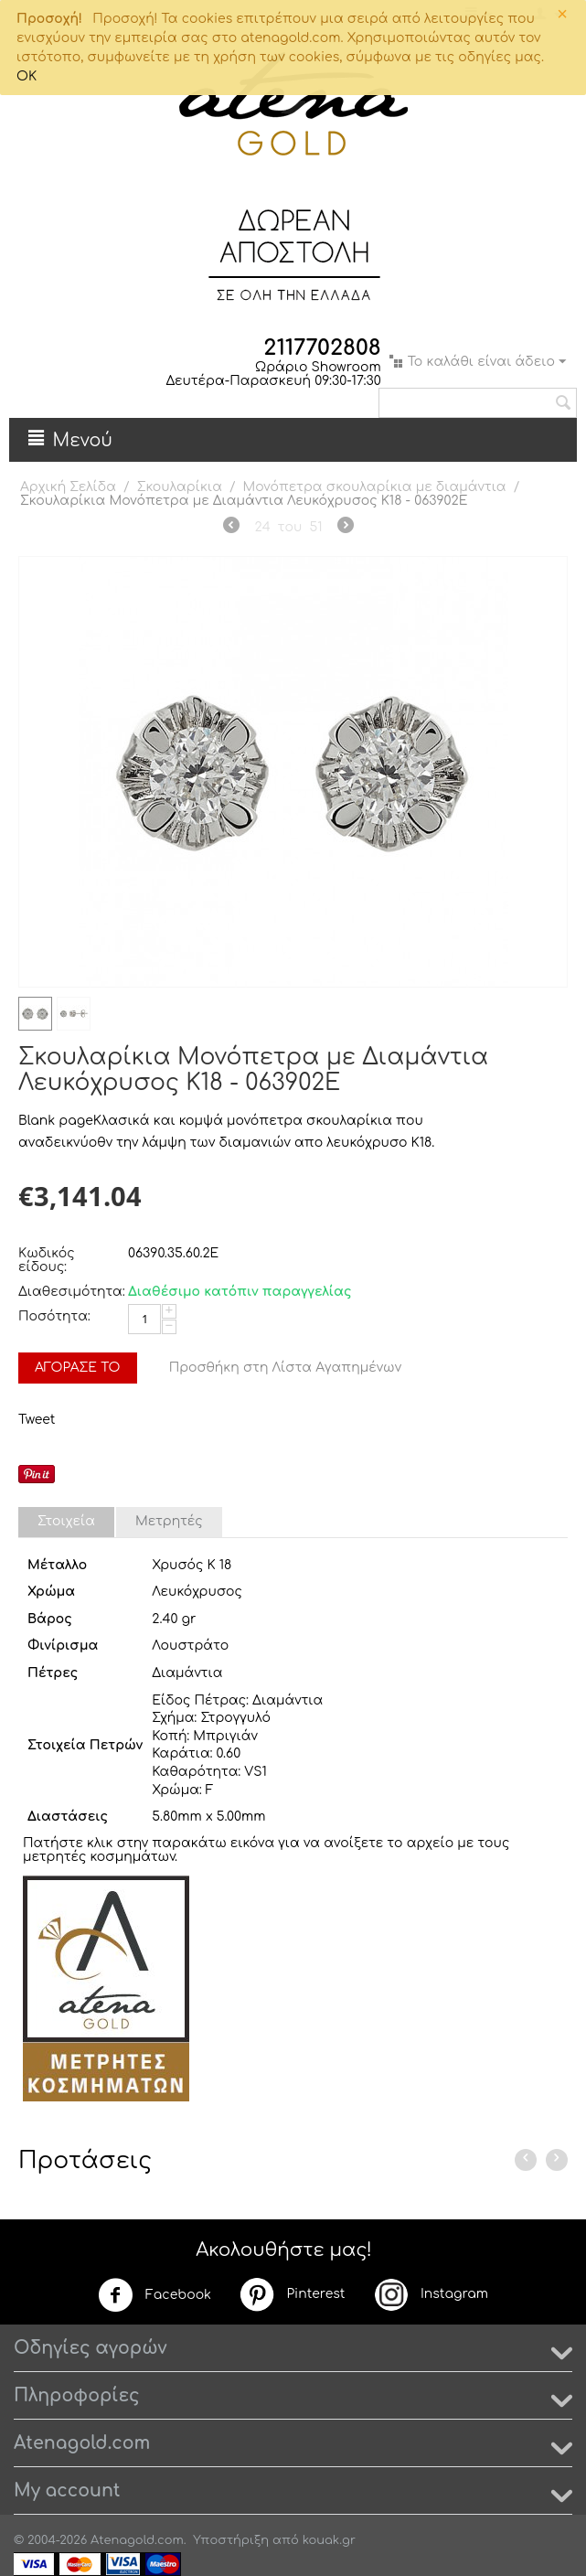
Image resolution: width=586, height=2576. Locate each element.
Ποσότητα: (54, 1316)
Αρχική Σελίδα (68, 487)
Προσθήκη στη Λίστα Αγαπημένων (285, 1367)
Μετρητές (169, 1521)
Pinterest (292, 2294)
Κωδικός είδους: (46, 1260)
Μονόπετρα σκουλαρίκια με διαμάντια (374, 487)
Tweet (36, 1420)
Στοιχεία (66, 1521)
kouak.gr (329, 2540)
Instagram (430, 2294)
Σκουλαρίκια (179, 487)
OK (26, 76)
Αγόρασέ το (78, 1367)
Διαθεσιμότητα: (68, 1292)
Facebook (154, 2295)
